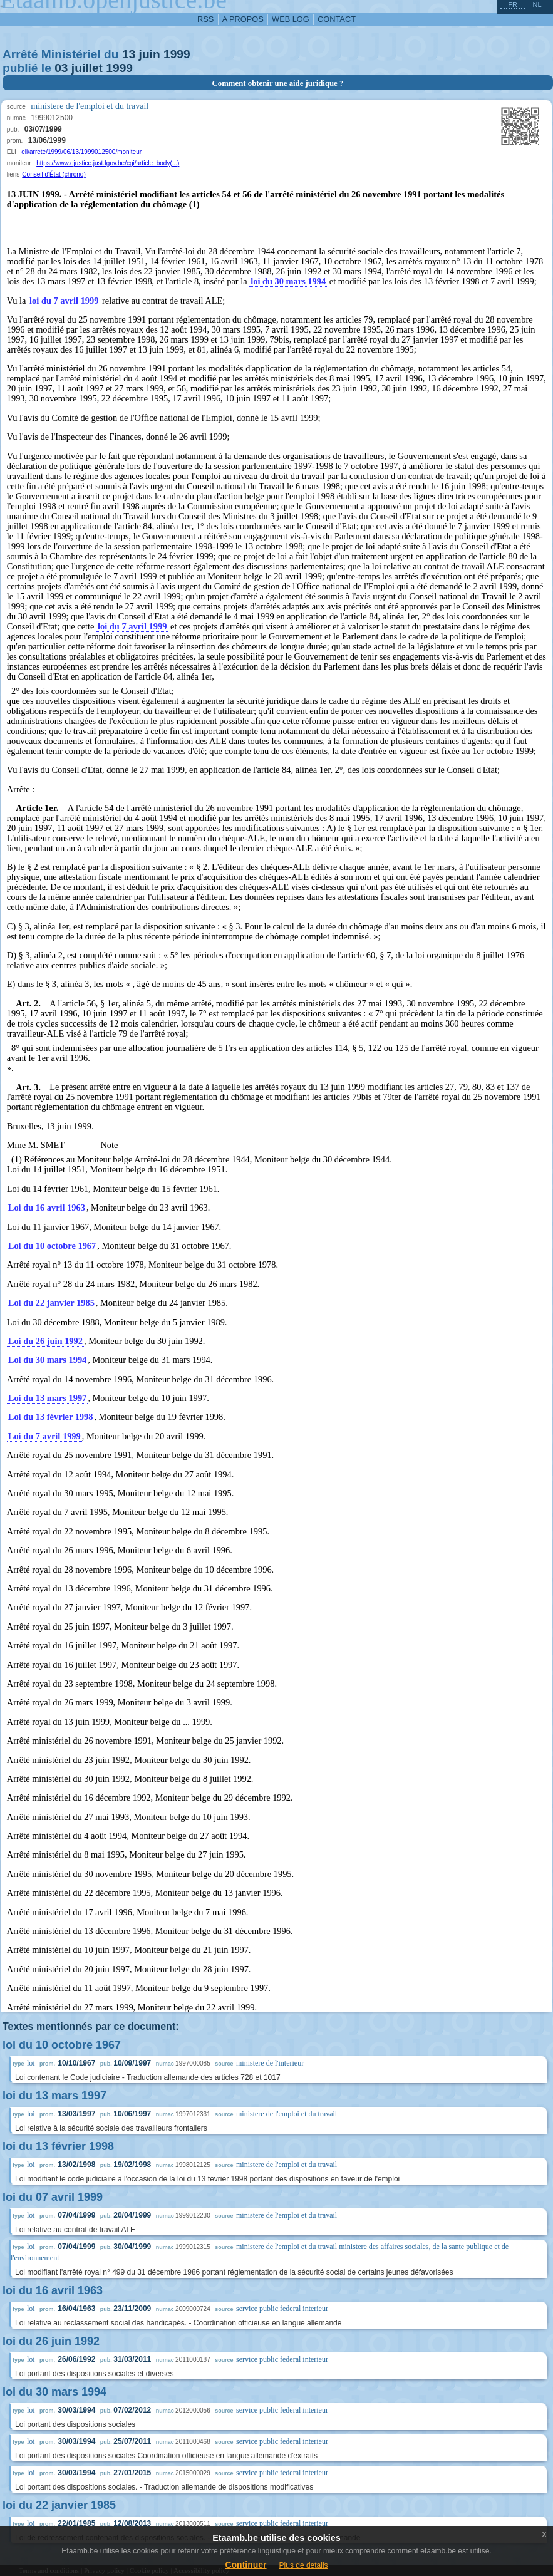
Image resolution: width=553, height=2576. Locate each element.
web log (290, 19)
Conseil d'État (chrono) (53, 174)
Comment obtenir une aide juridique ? (278, 83)
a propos (243, 19)
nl (536, 4)
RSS (205, 19)
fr (512, 4)
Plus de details (303, 2565)
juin (149, 54)
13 (128, 54)
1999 (176, 54)
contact (337, 19)
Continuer (245, 2565)
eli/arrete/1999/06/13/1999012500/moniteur (81, 151)
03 (61, 68)
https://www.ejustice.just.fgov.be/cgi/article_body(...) (107, 163)
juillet (87, 68)
